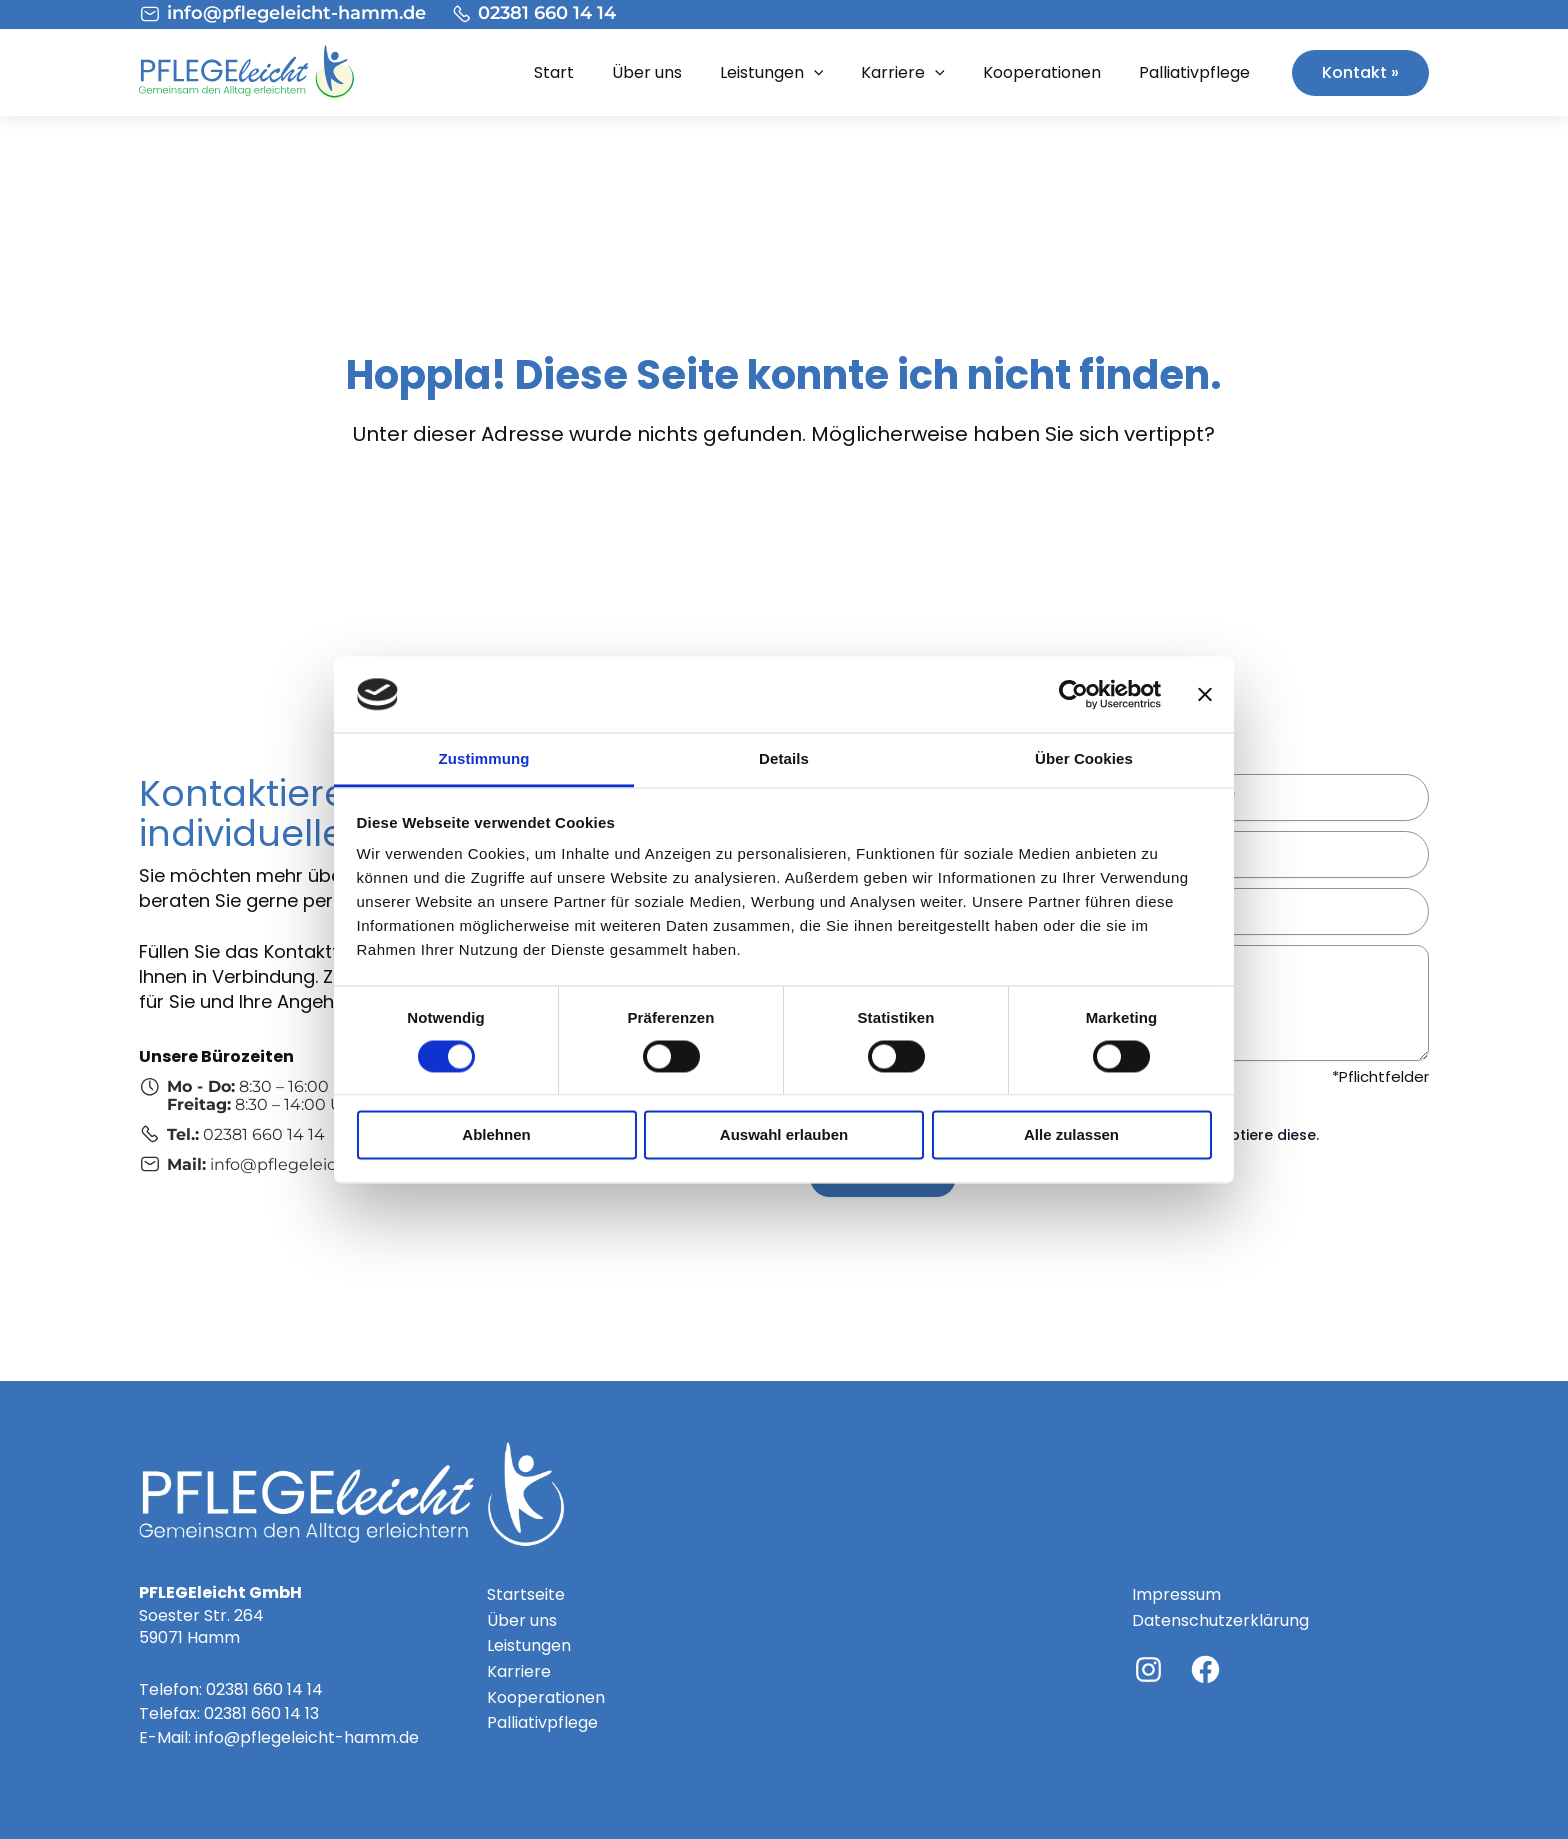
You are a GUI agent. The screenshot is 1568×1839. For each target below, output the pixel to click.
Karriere (903, 73)
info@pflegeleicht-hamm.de (307, 1737)
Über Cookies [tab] (1084, 759)
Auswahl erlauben (784, 1135)
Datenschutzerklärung (1220, 1620)
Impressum (1176, 1594)
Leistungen (772, 73)
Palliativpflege (1194, 72)
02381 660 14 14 (264, 1689)
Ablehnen (496, 1135)
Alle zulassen (1071, 1135)
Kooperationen (1042, 72)
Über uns (647, 72)
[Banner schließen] (1205, 694)
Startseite (526, 1594)
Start (554, 72)
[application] (814, 73)
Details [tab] (784, 759)
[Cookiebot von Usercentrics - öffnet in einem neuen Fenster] (1073, 694)
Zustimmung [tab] (484, 759)
